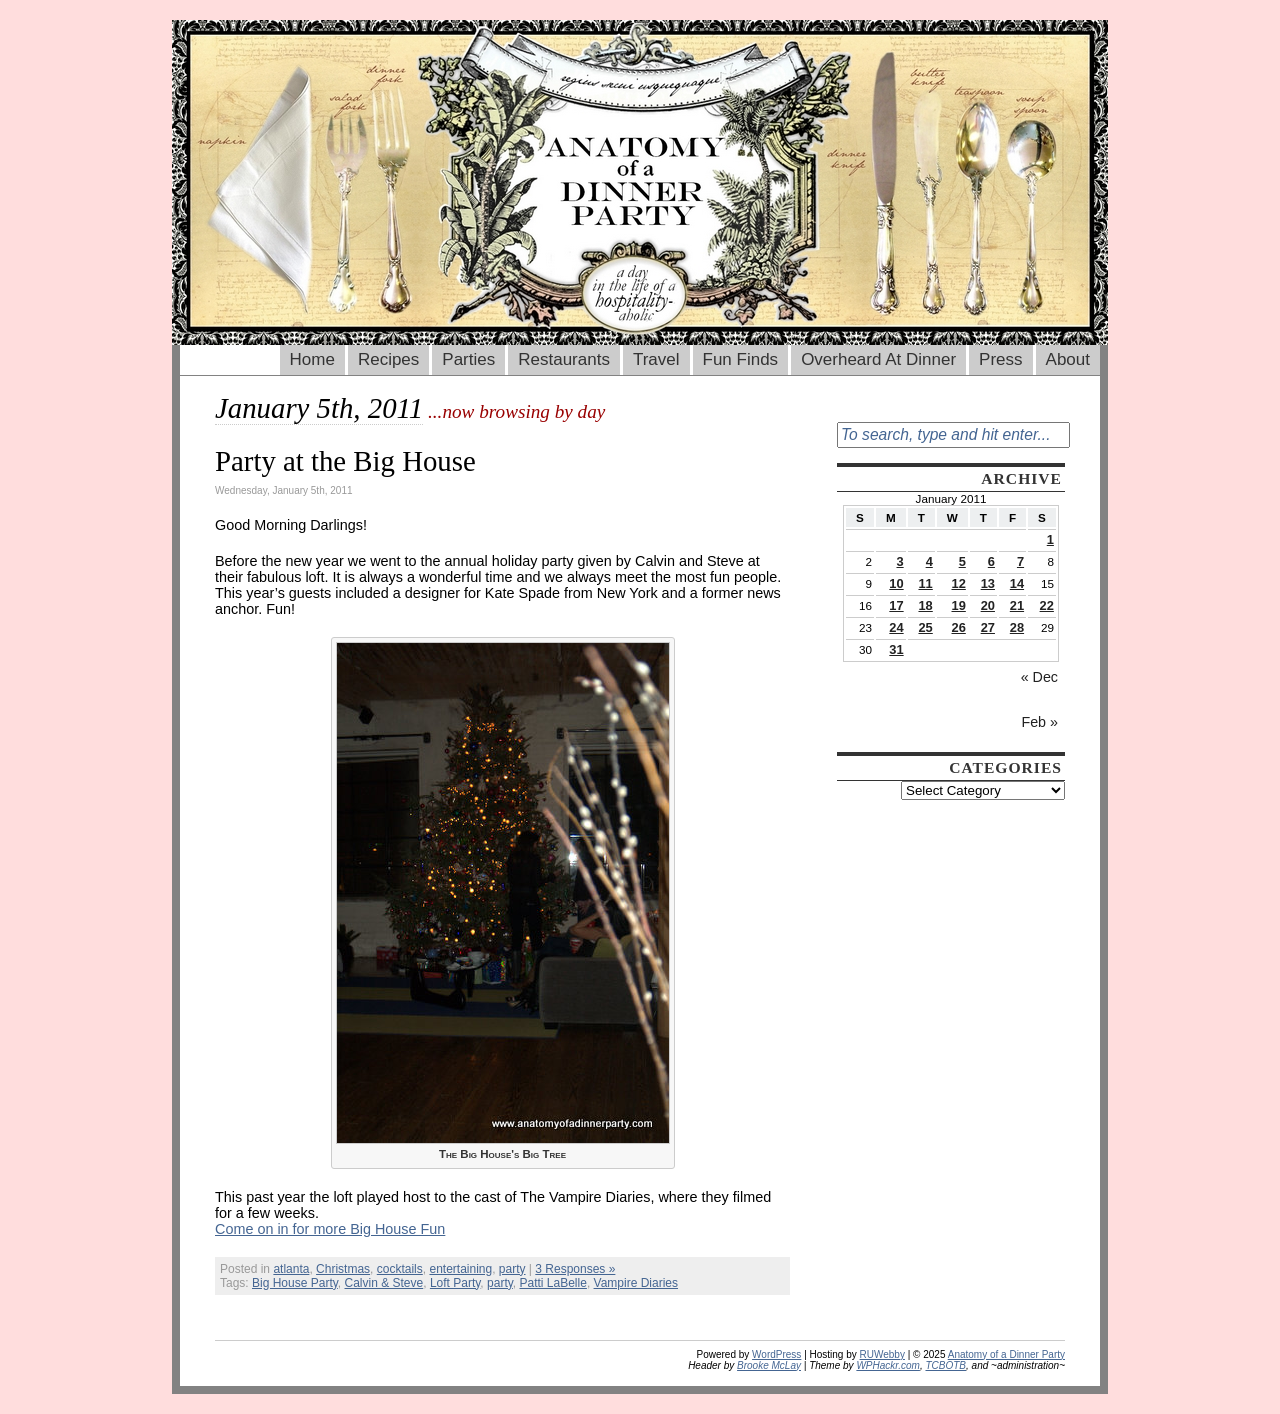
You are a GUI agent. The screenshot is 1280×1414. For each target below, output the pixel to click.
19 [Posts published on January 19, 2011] (959, 605)
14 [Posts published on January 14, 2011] (1017, 583)
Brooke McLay (769, 1365)
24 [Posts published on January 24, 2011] (896, 627)
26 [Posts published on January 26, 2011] (959, 627)
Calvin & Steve (384, 1283)
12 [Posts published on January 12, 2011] (959, 583)
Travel (656, 359)
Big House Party (295, 1283)
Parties (468, 359)
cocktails (400, 1269)
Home (312, 359)
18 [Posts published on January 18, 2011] (925, 605)
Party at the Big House (345, 461)
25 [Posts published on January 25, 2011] (925, 627)
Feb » (1039, 722)
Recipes (388, 359)
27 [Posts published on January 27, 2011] (988, 627)
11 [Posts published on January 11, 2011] (925, 583)
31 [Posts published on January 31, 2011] (896, 649)
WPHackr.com (888, 1365)
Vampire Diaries (636, 1283)
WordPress (776, 1354)
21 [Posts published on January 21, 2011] (1017, 605)
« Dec (1039, 677)
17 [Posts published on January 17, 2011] (896, 605)
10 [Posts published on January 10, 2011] (896, 583)
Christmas (343, 1269)
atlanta (291, 1269)
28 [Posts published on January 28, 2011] (1017, 627)
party (512, 1269)
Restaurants (564, 359)
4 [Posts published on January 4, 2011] (929, 561)
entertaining (460, 1269)
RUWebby (882, 1354)
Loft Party (455, 1283)
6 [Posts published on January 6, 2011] (991, 561)
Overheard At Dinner (878, 359)
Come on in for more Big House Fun (330, 1229)
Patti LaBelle (553, 1283)
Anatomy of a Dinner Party (1006, 1354)
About (1068, 359)
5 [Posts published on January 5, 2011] (962, 561)
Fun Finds (741, 359)
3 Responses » (575, 1269)
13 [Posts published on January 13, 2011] (988, 583)
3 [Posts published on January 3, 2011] (899, 561)
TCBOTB (945, 1365)
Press (1000, 359)
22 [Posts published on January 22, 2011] (1047, 605)
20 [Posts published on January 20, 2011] (988, 605)
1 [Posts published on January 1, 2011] (1050, 539)
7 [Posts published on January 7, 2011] (1020, 561)
